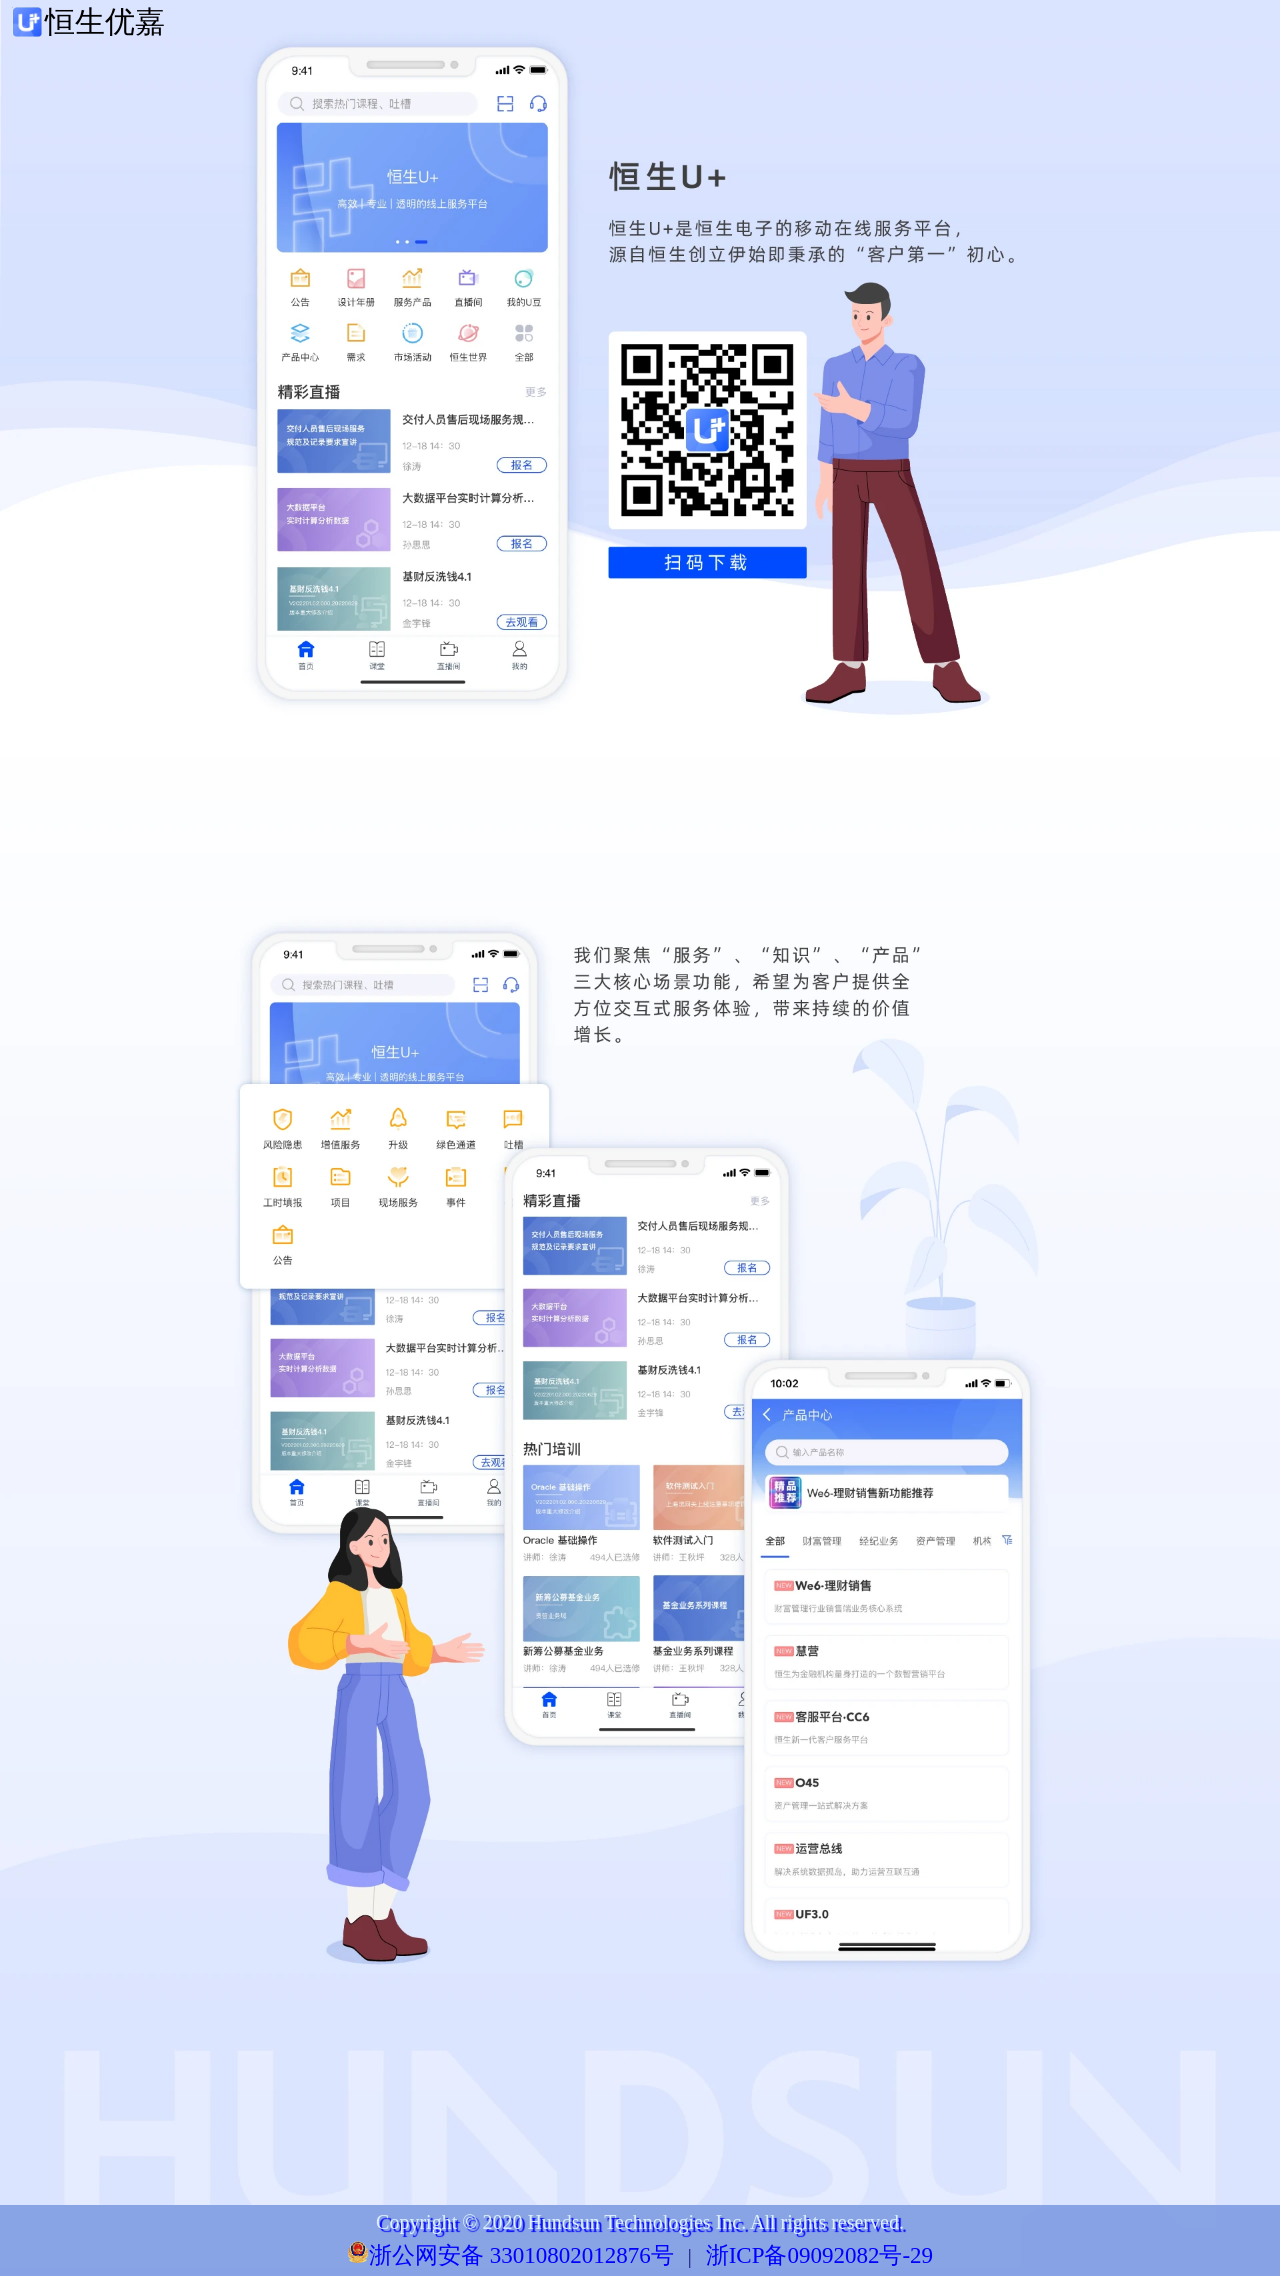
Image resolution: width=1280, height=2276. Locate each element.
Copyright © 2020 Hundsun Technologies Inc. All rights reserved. (640, 2222)
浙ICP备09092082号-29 (819, 2255)
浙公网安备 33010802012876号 (510, 2255)
